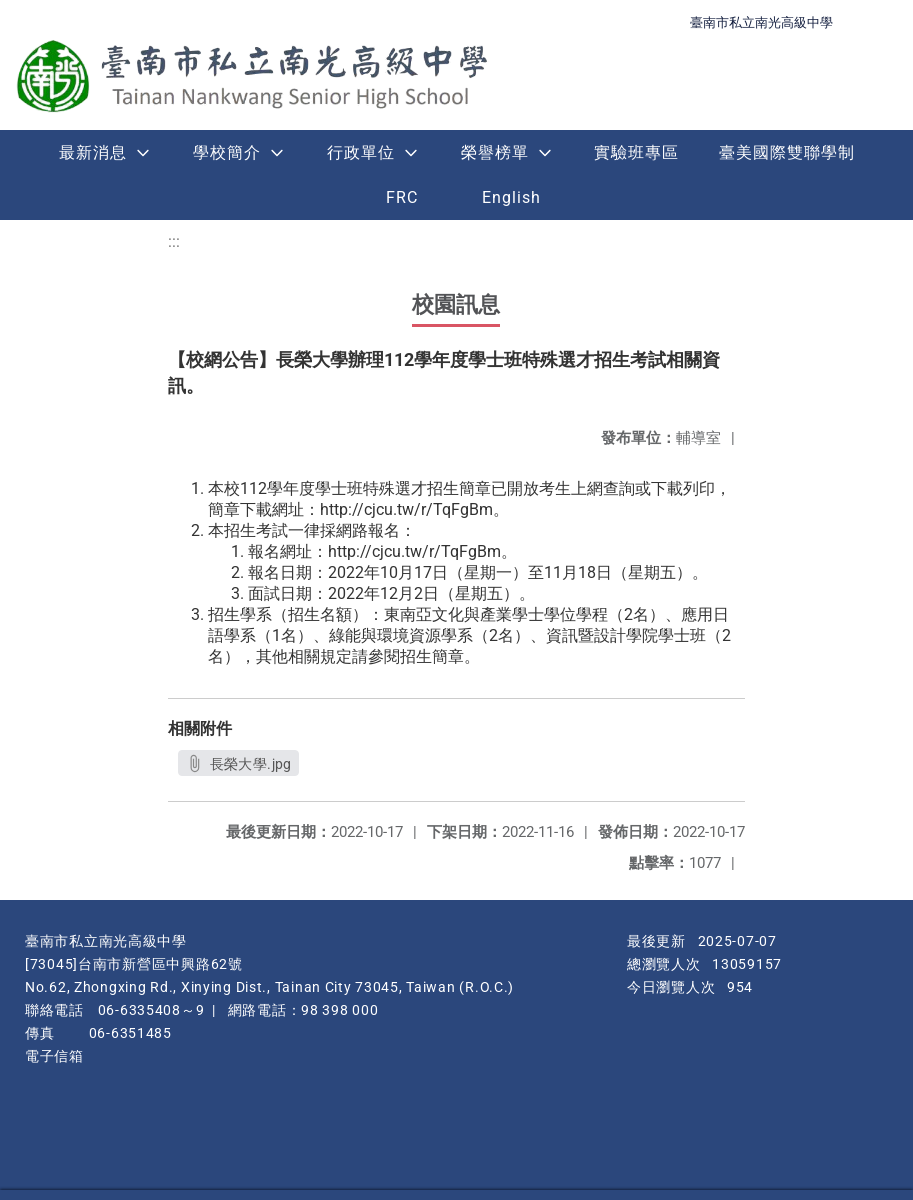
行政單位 (361, 152)
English (511, 197)
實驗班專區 (636, 152)
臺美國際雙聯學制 (787, 152)
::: (174, 241)
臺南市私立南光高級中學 (761, 22)
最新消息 (93, 152)
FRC (402, 197)
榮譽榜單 (495, 152)
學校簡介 (227, 152)
